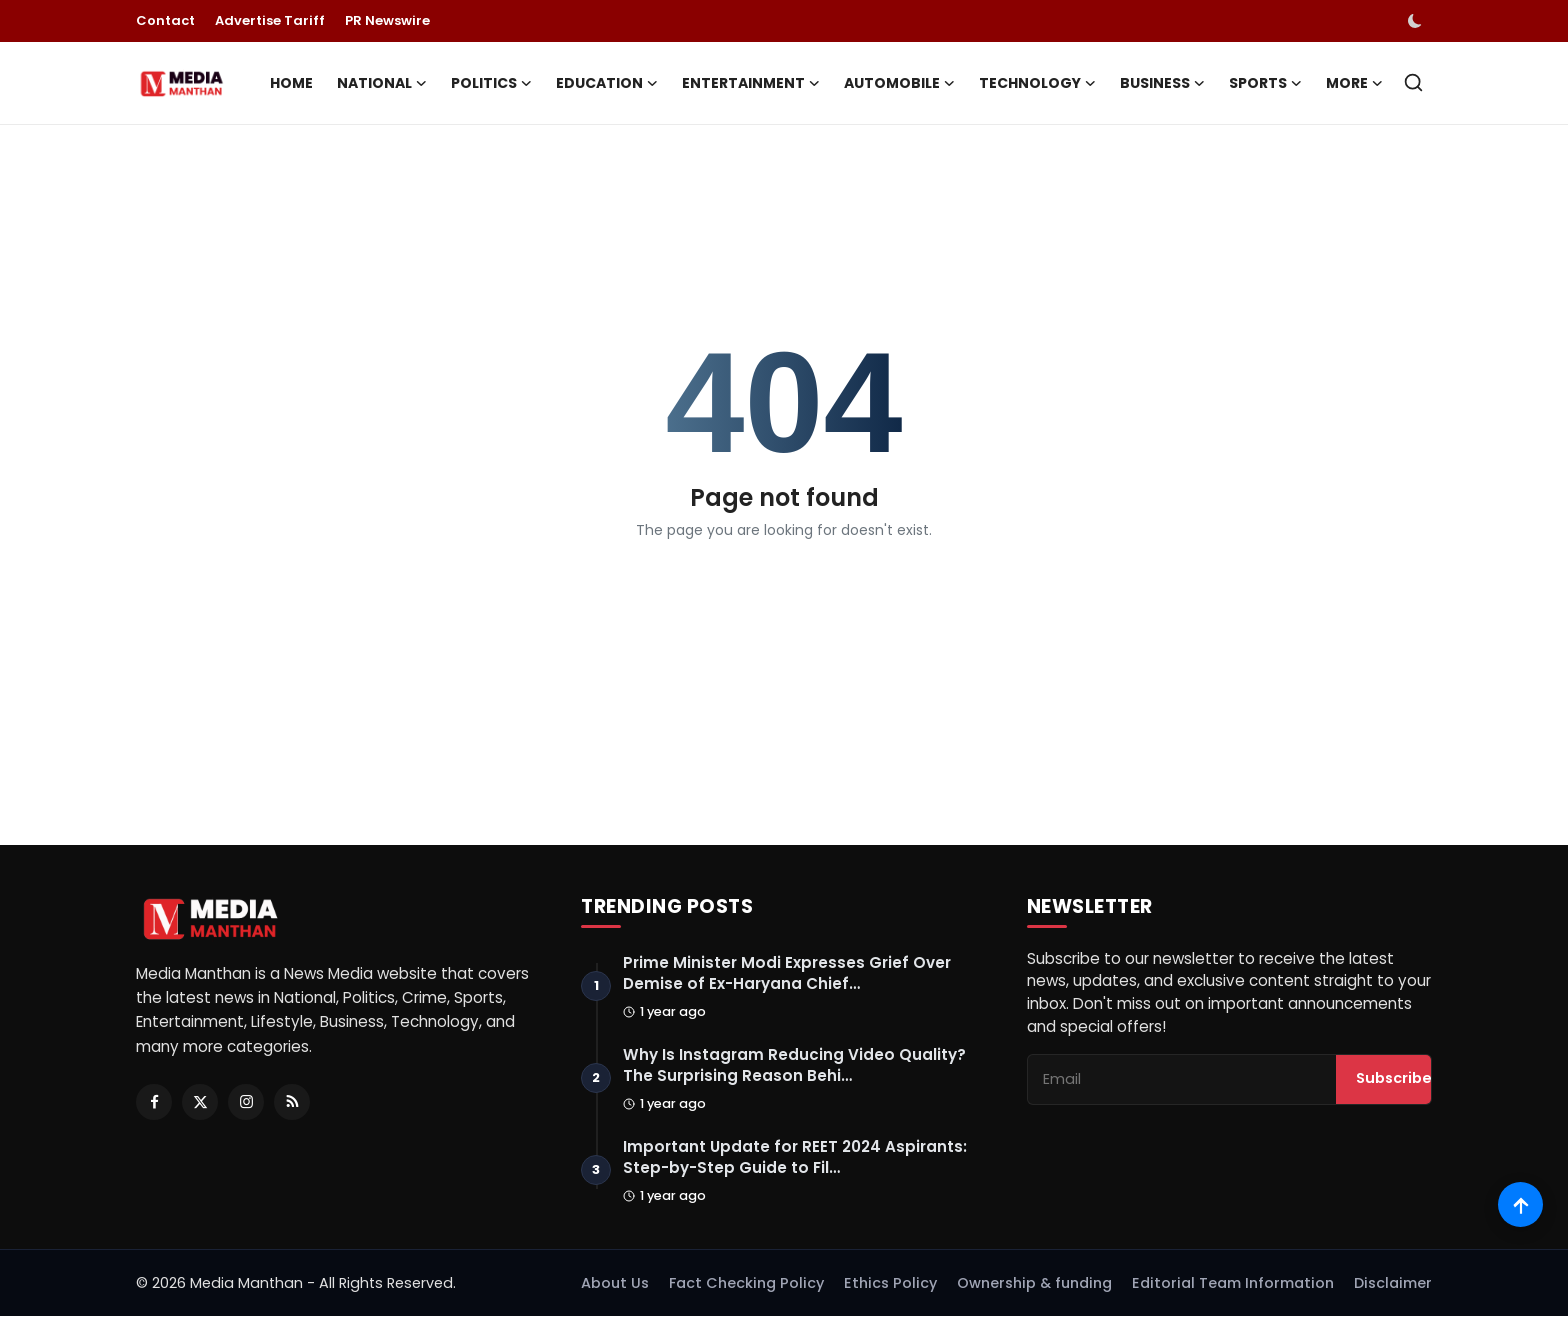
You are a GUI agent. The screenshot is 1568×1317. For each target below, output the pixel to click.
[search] (1413, 82)
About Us (615, 1284)
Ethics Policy (890, 1284)
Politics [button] (491, 83)
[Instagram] (246, 1102)
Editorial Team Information (1233, 1284)
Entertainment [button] (751, 83)
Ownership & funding (1034, 1284)
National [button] (382, 83)
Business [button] (1162, 83)
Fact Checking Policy (746, 1284)
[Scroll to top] (1520, 1204)
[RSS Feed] (292, 1102)
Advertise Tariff (270, 20)
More (1354, 83)
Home (291, 83)
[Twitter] (200, 1102)
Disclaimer (1393, 1284)
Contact (165, 20)
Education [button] (607, 83)
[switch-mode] (1417, 21)
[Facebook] (154, 1102)
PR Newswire (387, 20)
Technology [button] (1037, 83)
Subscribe (1394, 1080)
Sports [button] (1265, 83)
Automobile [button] (899, 83)
